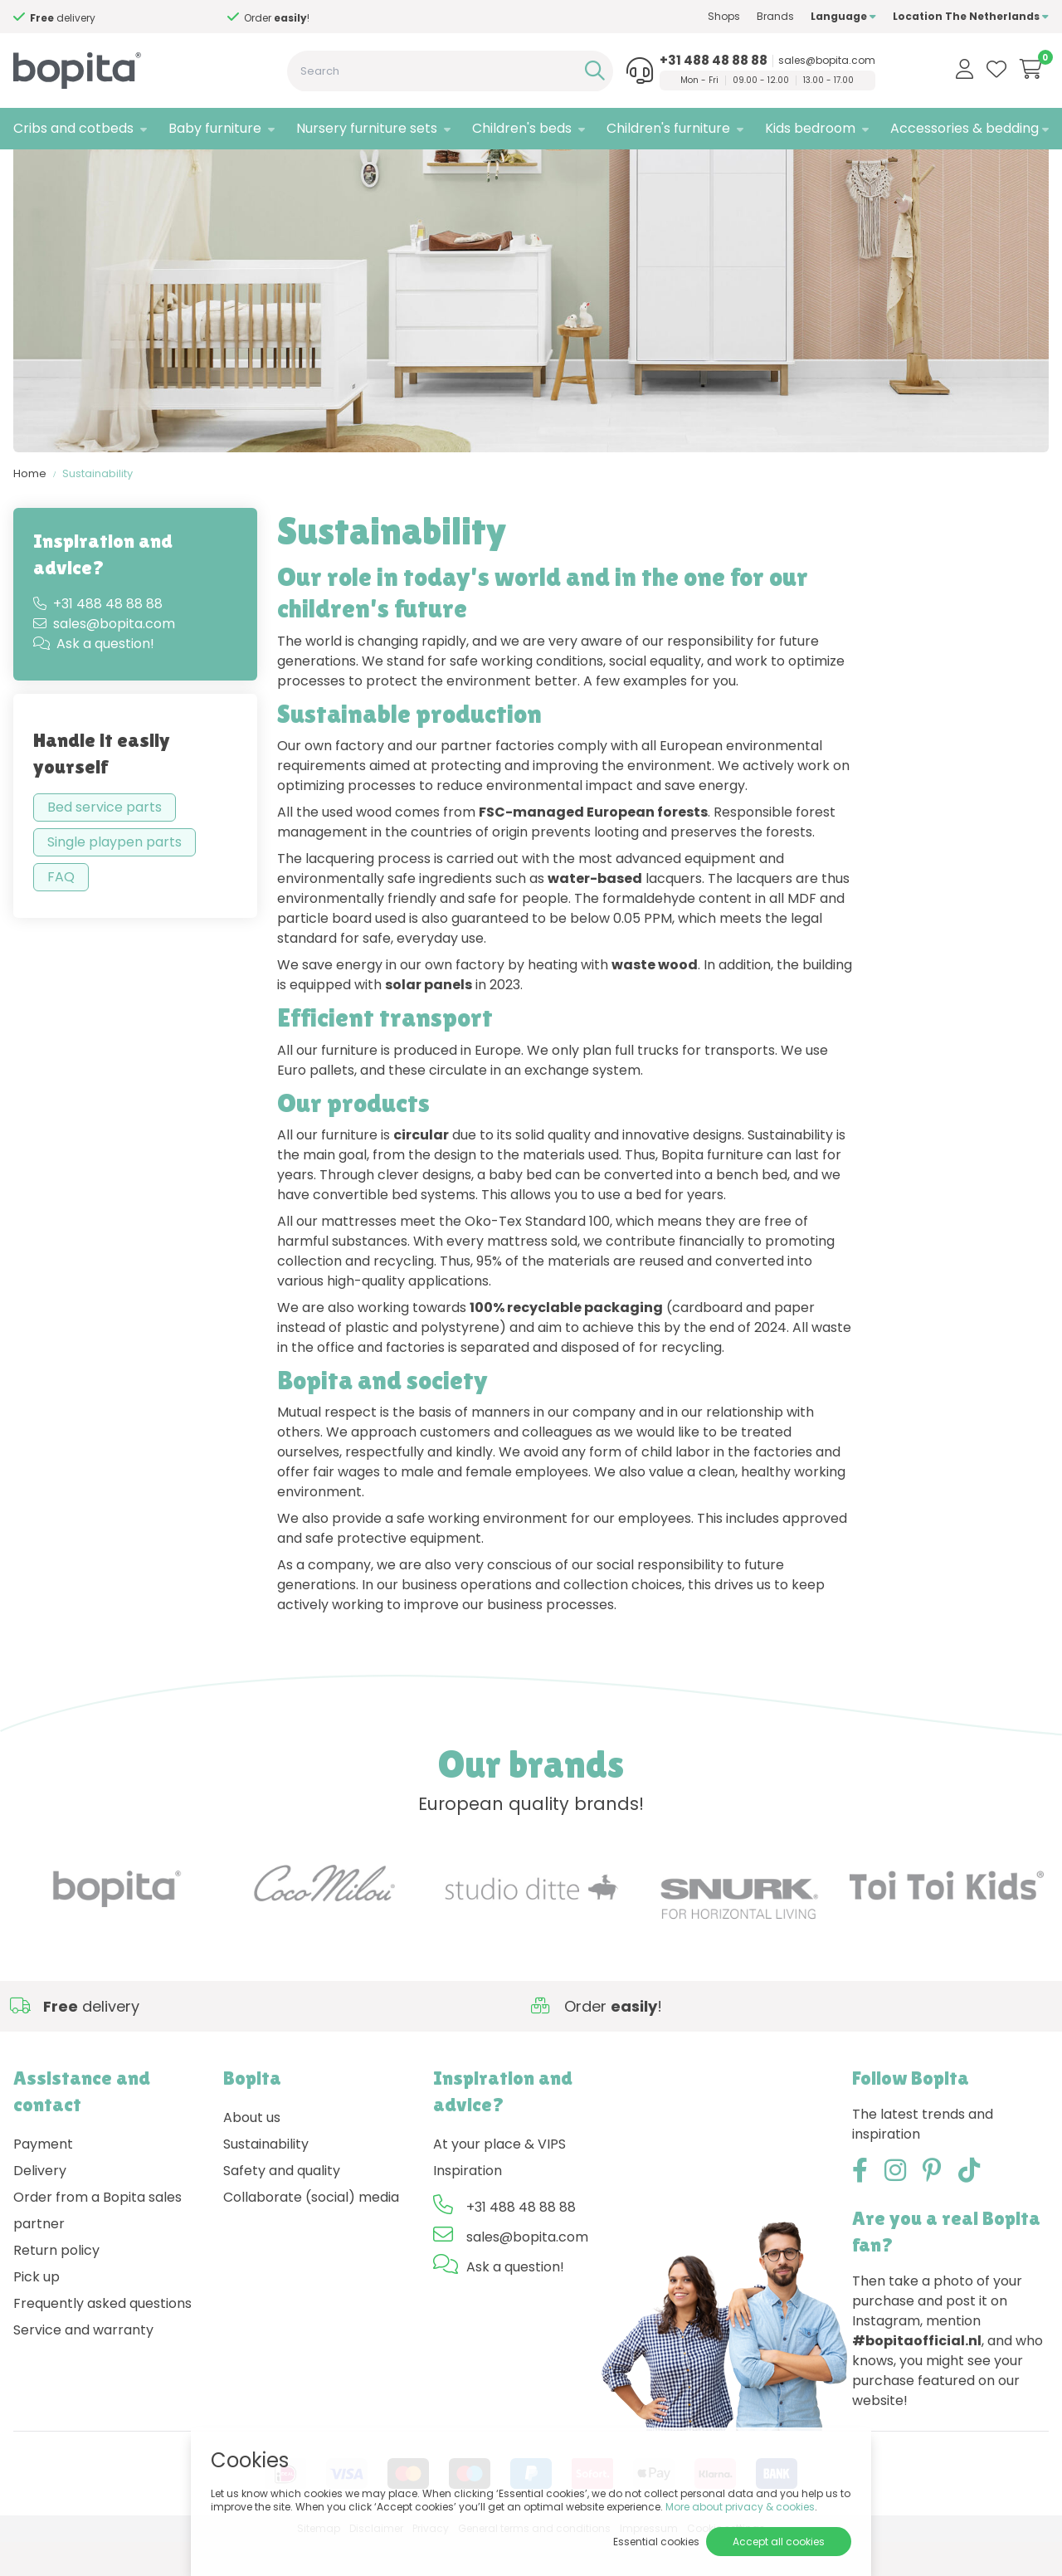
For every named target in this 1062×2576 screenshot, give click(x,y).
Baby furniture (214, 128)
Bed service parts (104, 841)
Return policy (56, 2284)
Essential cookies (656, 2542)
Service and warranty (83, 2364)
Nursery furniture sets (366, 128)
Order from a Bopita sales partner (97, 2244)
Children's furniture (668, 128)
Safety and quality (281, 2204)
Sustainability (97, 507)
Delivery (39, 2204)
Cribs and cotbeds (73, 128)
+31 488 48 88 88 (713, 60)
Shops (724, 16)
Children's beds (522, 128)
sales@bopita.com (826, 60)
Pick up (36, 2310)
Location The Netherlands (971, 16)
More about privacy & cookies (740, 2507)
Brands (775, 16)
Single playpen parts (114, 876)
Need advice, (66, 18)
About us (251, 2151)
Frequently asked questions (102, 2337)
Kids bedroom (810, 128)
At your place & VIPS (499, 2178)
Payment (43, 2178)
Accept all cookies (779, 2542)
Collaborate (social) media (311, 2231)
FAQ (61, 911)
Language (843, 16)
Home (29, 507)
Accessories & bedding (964, 128)
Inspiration (467, 2204)
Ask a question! (93, 678)
